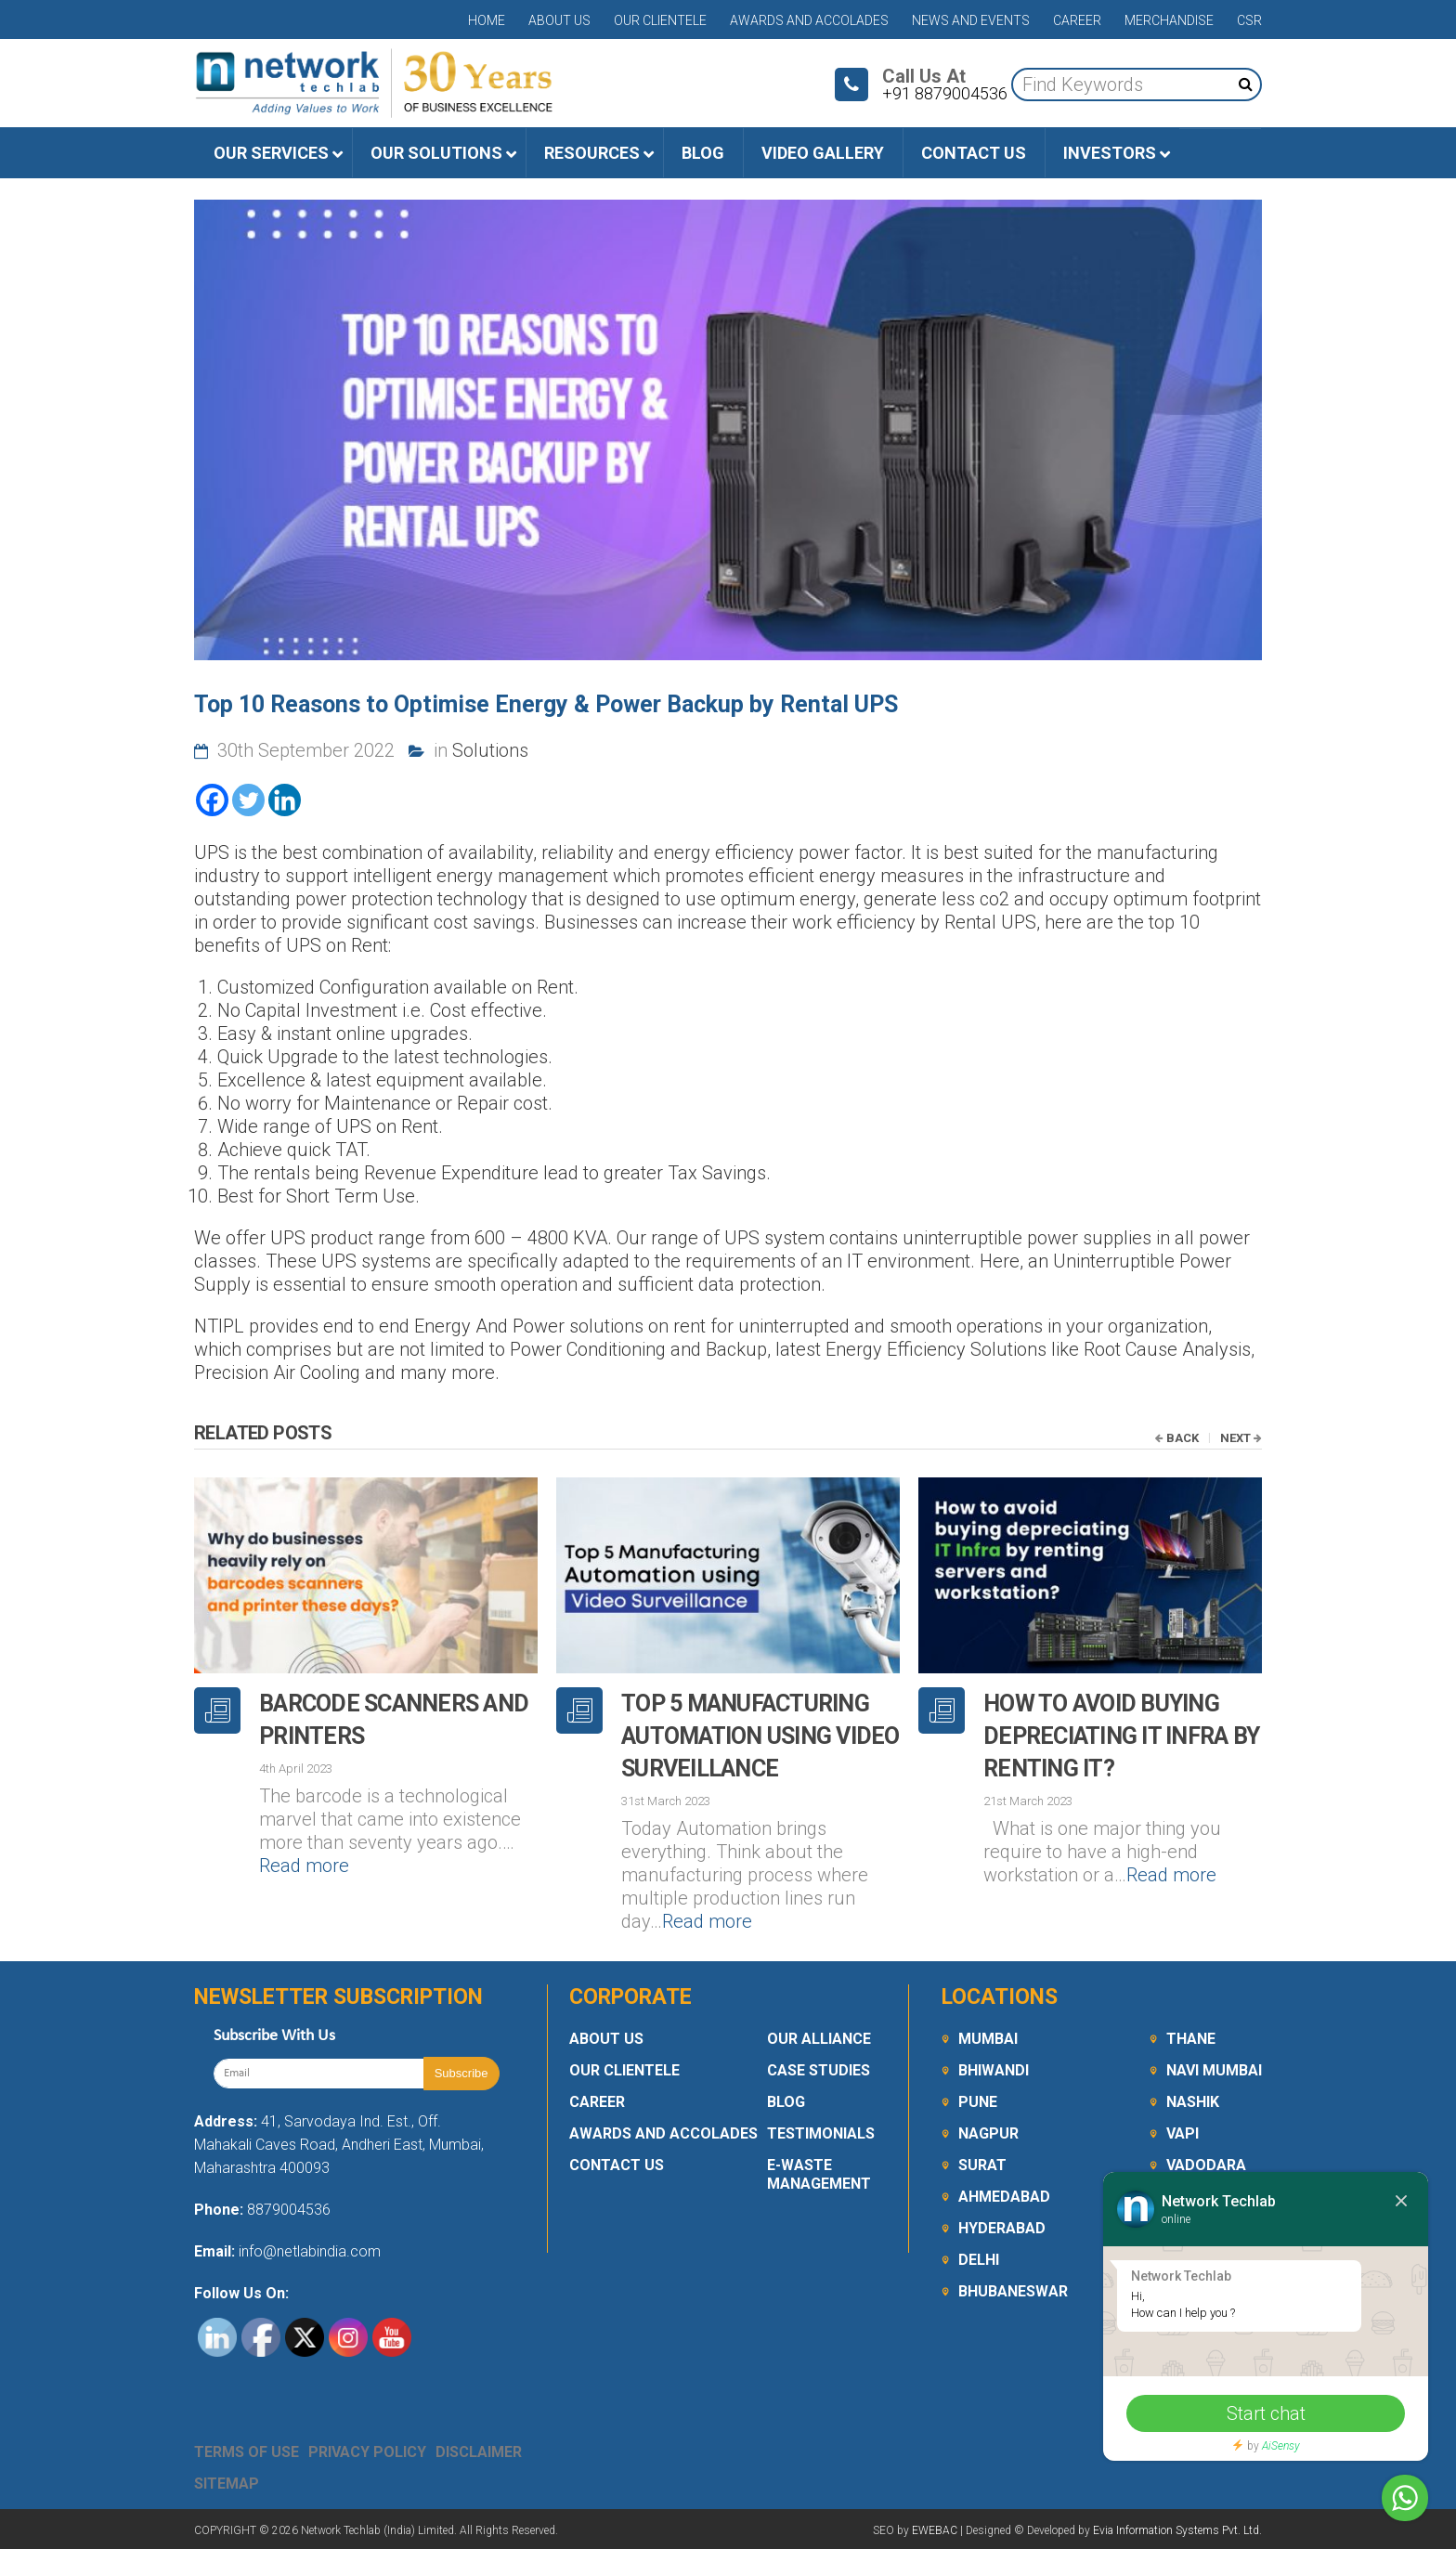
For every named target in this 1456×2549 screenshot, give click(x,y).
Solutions (490, 750)
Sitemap (226, 2483)
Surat (982, 2165)
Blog (786, 2102)
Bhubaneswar (1013, 2291)
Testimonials (821, 2133)
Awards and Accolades (809, 20)
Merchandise (1169, 20)
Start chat (1266, 2413)
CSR (1249, 20)
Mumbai (988, 2039)
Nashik (1192, 2102)
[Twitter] (248, 800)
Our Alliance (819, 2039)
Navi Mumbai (1214, 2070)
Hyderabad (1002, 2228)
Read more (304, 1865)
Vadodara (1206, 2165)
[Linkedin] (284, 800)
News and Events (971, 20)
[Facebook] (212, 800)
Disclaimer (479, 2452)
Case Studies (818, 2070)
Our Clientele (660, 20)
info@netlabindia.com (308, 2251)
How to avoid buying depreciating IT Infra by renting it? (1121, 1736)
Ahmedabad (1004, 2196)
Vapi (1182, 2133)
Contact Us (616, 2165)
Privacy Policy (367, 2452)
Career (1077, 20)
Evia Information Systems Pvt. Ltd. (1177, 2530)
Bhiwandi (993, 2070)
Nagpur (988, 2133)
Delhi (978, 2260)
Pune (977, 2102)
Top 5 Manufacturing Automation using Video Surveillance (760, 1736)
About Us (559, 20)
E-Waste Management (819, 2174)
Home (486, 20)
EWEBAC (934, 2530)
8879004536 (289, 2209)
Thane (1191, 2039)
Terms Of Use (246, 2452)
